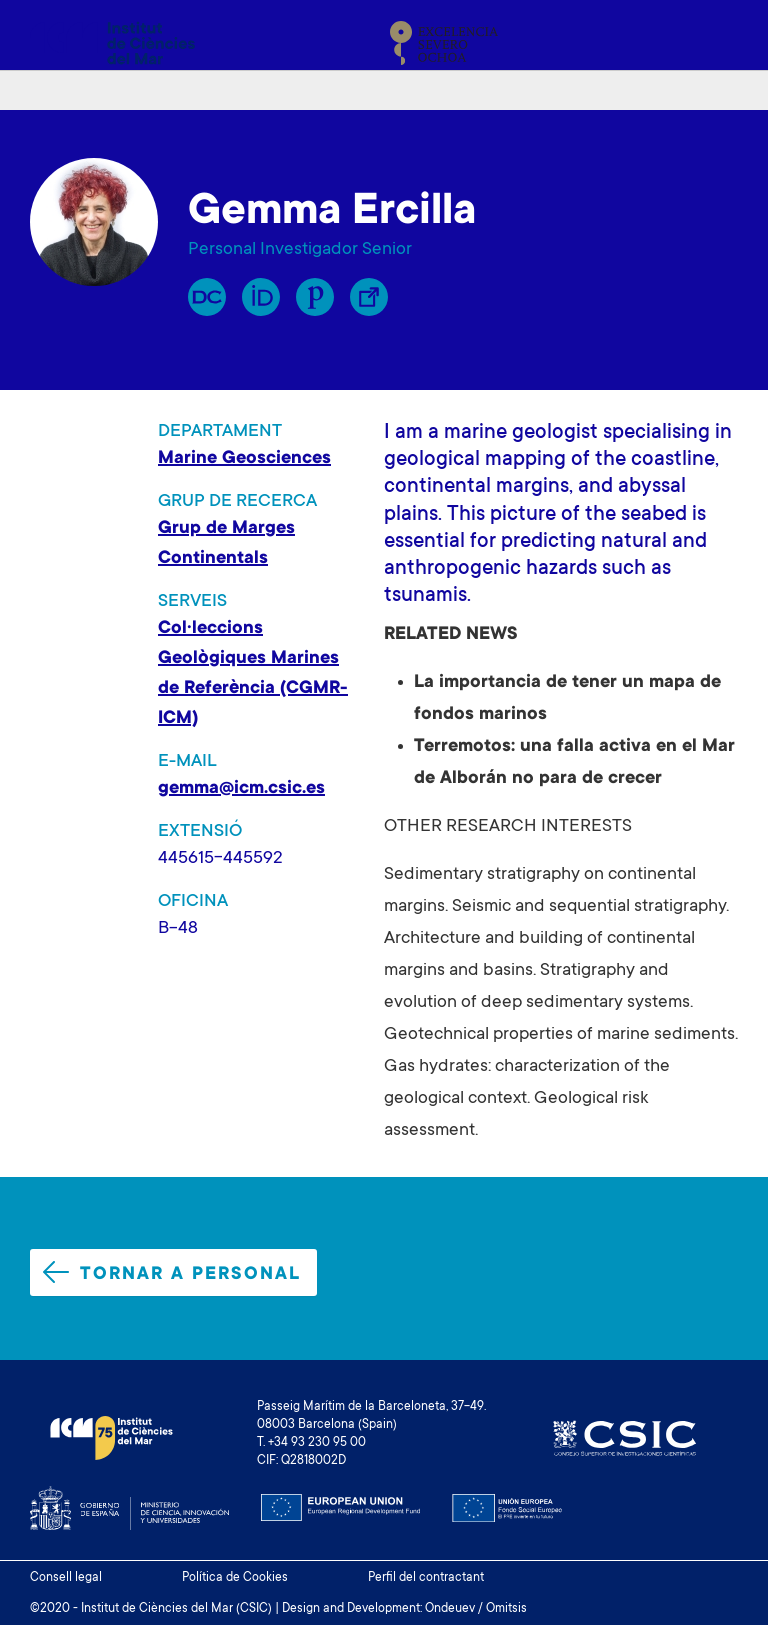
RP (207, 297)
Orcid (261, 297)
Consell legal (66, 1578)
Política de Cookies (235, 1578)
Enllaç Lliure (369, 297)
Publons (315, 297)
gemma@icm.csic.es (241, 789)
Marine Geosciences (244, 459)
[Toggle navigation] (715, 43)
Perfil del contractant (426, 1578)
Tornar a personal (172, 1273)
